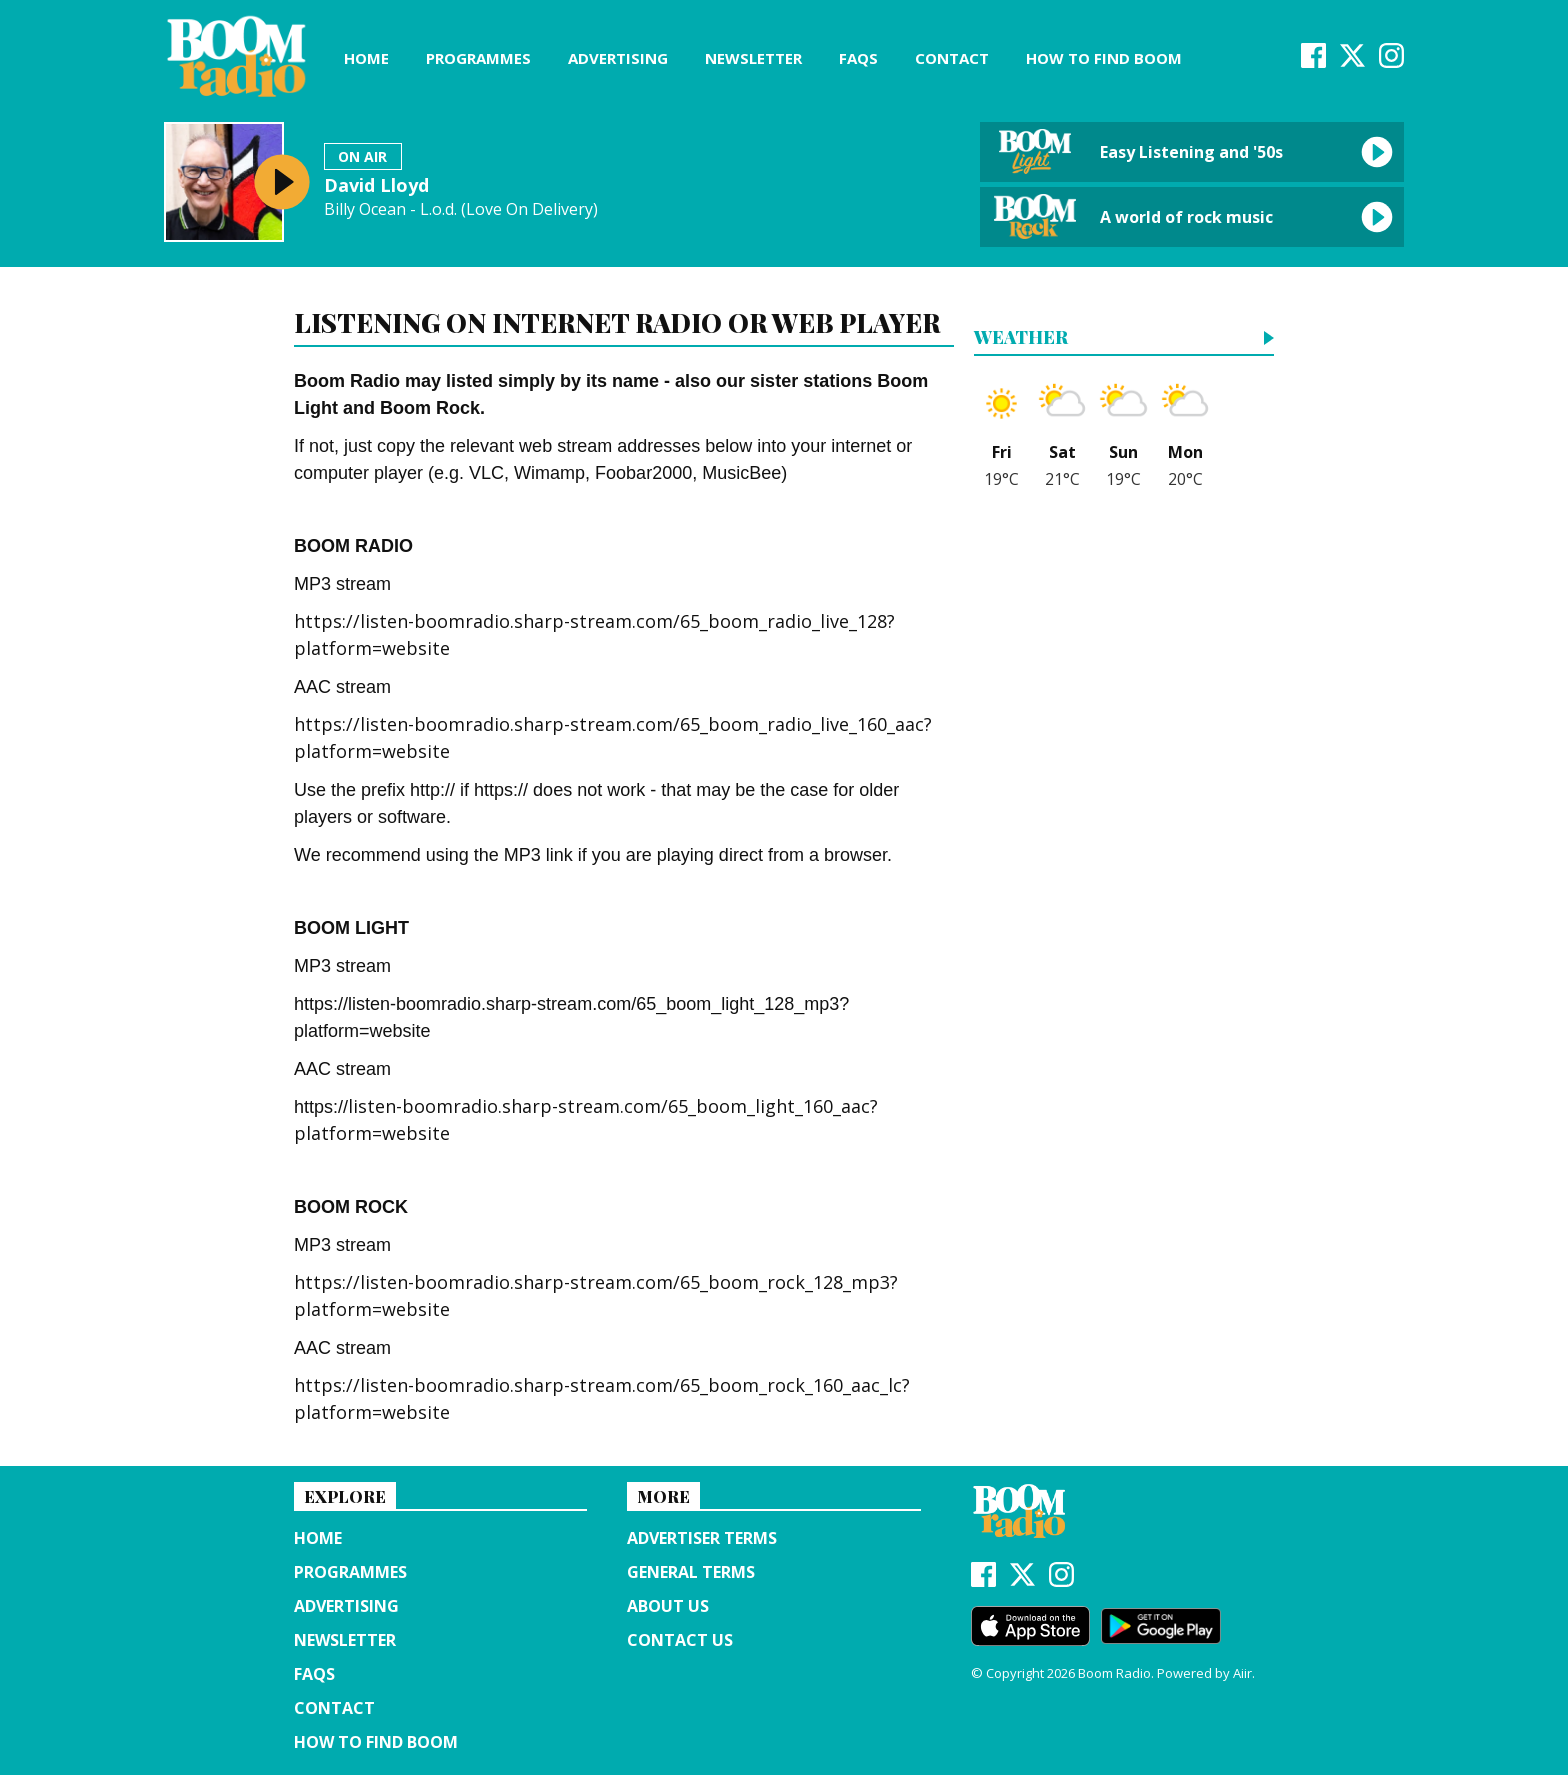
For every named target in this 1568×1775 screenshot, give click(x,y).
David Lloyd (376, 185)
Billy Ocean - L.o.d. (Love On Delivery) (461, 209)
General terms (691, 1572)
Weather (1021, 338)
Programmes (478, 58)
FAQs (858, 58)
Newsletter (753, 58)
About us (668, 1606)
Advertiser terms (702, 1538)
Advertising (618, 58)
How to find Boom (1104, 58)
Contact (952, 58)
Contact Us (680, 1640)
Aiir (1242, 1673)
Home (366, 58)
